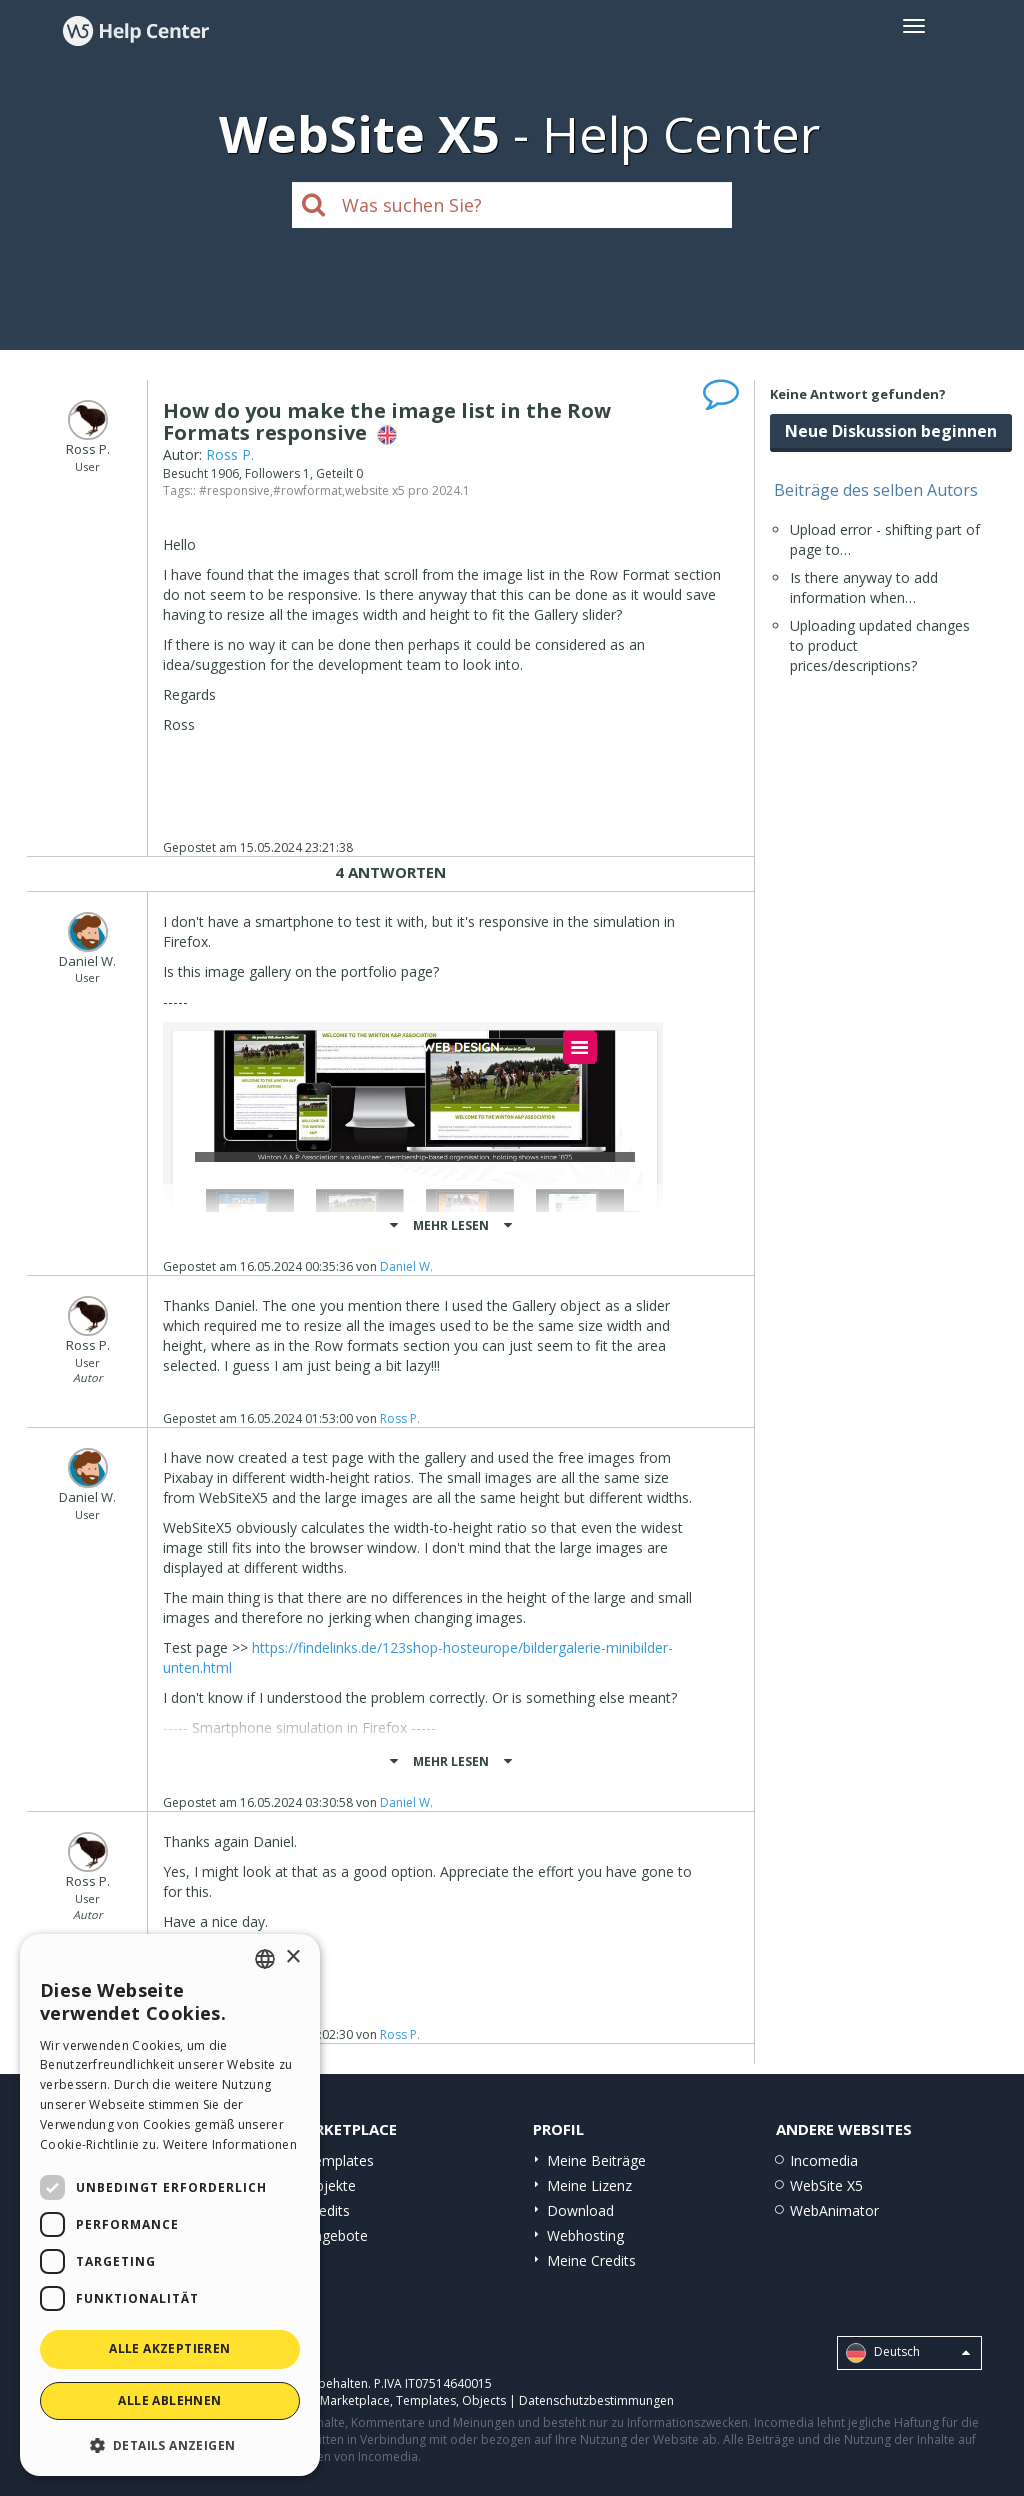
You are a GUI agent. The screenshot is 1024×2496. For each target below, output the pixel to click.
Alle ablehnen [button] (169, 2400)
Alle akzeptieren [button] (169, 2348)
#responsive (234, 490)
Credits (327, 2210)
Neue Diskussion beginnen (891, 431)
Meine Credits (591, 2260)
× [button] (292, 1957)
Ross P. (230, 454)
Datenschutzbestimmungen (596, 2400)
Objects (484, 2400)
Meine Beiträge (596, 2160)
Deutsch (908, 2353)
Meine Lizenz (589, 2185)
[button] (170, 2444)
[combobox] (265, 1959)
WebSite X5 (826, 2185)
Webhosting (585, 2235)
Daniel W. (406, 1266)
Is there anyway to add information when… (864, 587)
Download (580, 2210)
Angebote (336, 2235)
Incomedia (824, 2160)
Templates (339, 2160)
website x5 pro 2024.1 (407, 490)
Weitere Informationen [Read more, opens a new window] (230, 2144)
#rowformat (307, 490)
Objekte (330, 2185)
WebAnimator (834, 2210)
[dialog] (170, 2205)
